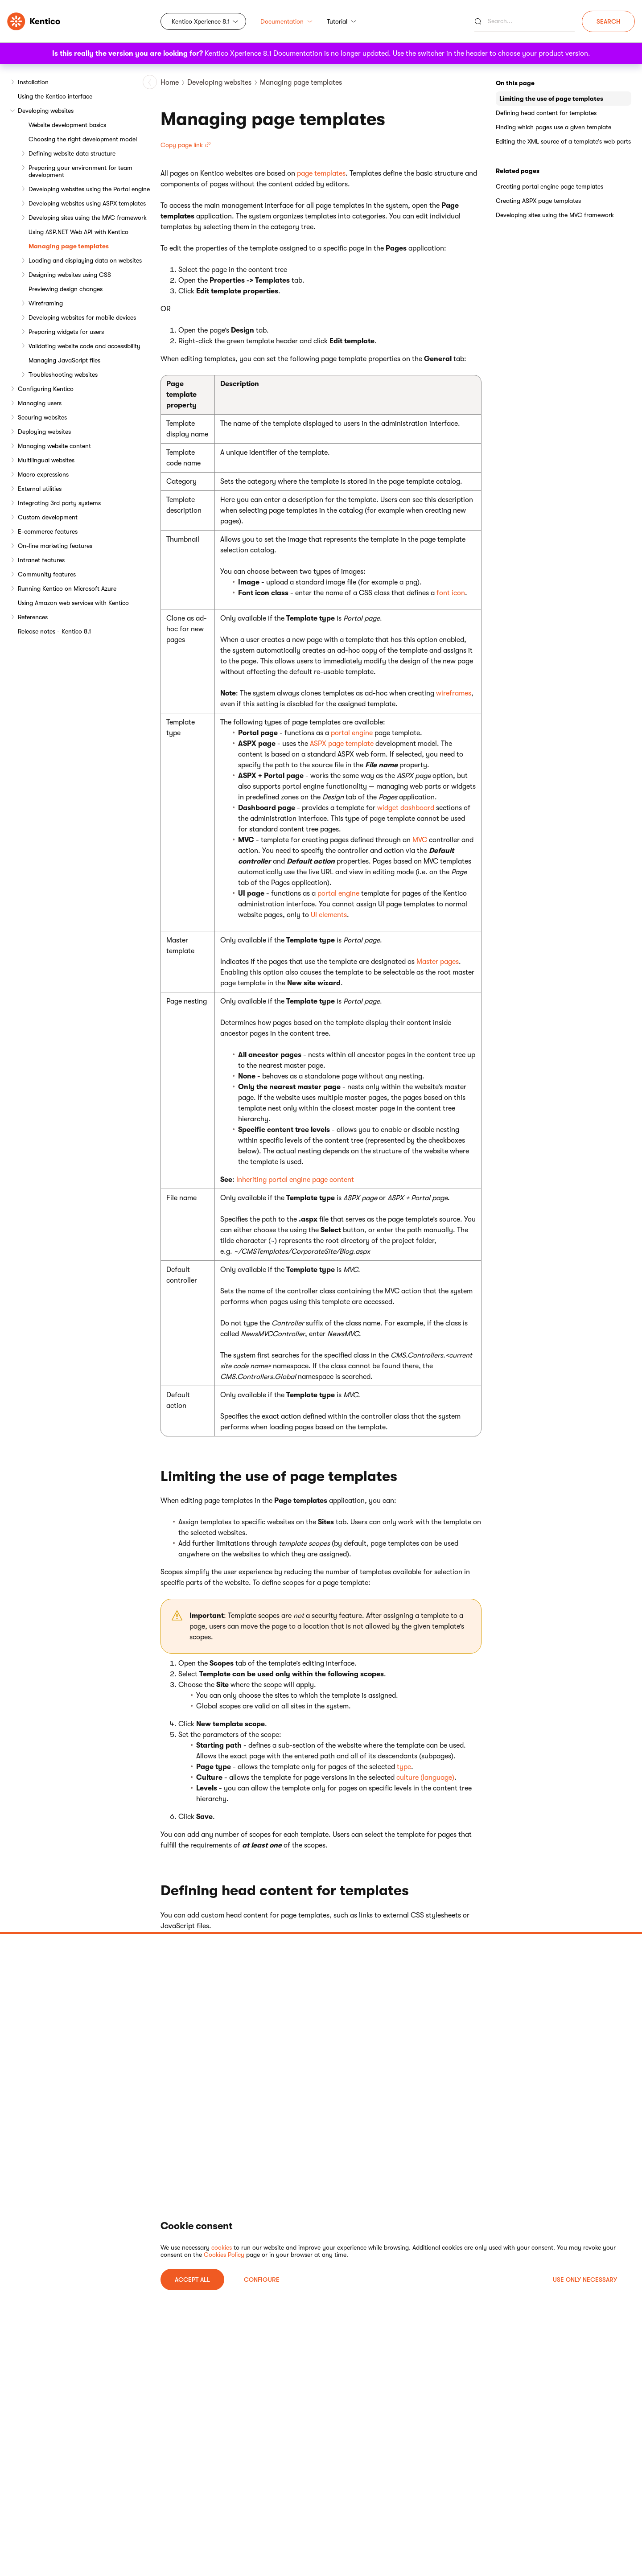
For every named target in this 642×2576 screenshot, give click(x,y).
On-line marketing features (55, 545)
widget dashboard (405, 808)
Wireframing (46, 303)
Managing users (40, 403)
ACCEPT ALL (192, 2279)
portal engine (352, 733)
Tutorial (341, 21)
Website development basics (67, 124)
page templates (321, 173)
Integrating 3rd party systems (59, 502)
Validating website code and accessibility (84, 346)
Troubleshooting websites (63, 374)
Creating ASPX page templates (538, 200)
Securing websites (42, 417)
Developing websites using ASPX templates (87, 203)
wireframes (453, 693)
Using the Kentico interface (55, 96)
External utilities (40, 488)
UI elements (329, 915)
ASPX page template (342, 744)
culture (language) (425, 1778)
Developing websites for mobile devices (82, 317)
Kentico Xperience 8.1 (201, 21)
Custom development (48, 517)
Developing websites (46, 110)
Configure (262, 2279)
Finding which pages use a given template (553, 127)
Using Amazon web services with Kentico (73, 602)
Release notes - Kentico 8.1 (54, 631)
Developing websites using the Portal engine (89, 189)
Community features (47, 574)
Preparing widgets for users (66, 331)
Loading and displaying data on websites (85, 260)
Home (169, 82)
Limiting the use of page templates (551, 98)
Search (608, 21)
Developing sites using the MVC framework (88, 217)
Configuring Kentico (46, 388)
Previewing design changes (66, 288)
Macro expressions (43, 474)
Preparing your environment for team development (80, 171)
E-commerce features (48, 531)
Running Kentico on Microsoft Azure (67, 588)
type (404, 1767)
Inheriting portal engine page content (295, 1180)
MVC (419, 840)
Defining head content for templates (546, 112)
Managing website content (54, 445)
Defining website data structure (72, 153)
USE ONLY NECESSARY (585, 2279)
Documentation (286, 21)
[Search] (524, 21)
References (33, 617)
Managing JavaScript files (64, 360)
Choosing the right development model (83, 139)
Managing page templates (69, 246)
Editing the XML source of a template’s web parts (563, 141)
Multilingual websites (46, 460)
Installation (33, 82)
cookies (221, 2247)
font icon (450, 593)
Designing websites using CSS (70, 274)
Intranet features (41, 560)
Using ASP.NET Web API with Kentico (78, 231)
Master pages (437, 962)
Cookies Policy (224, 2254)
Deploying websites (44, 431)
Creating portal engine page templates (549, 186)
